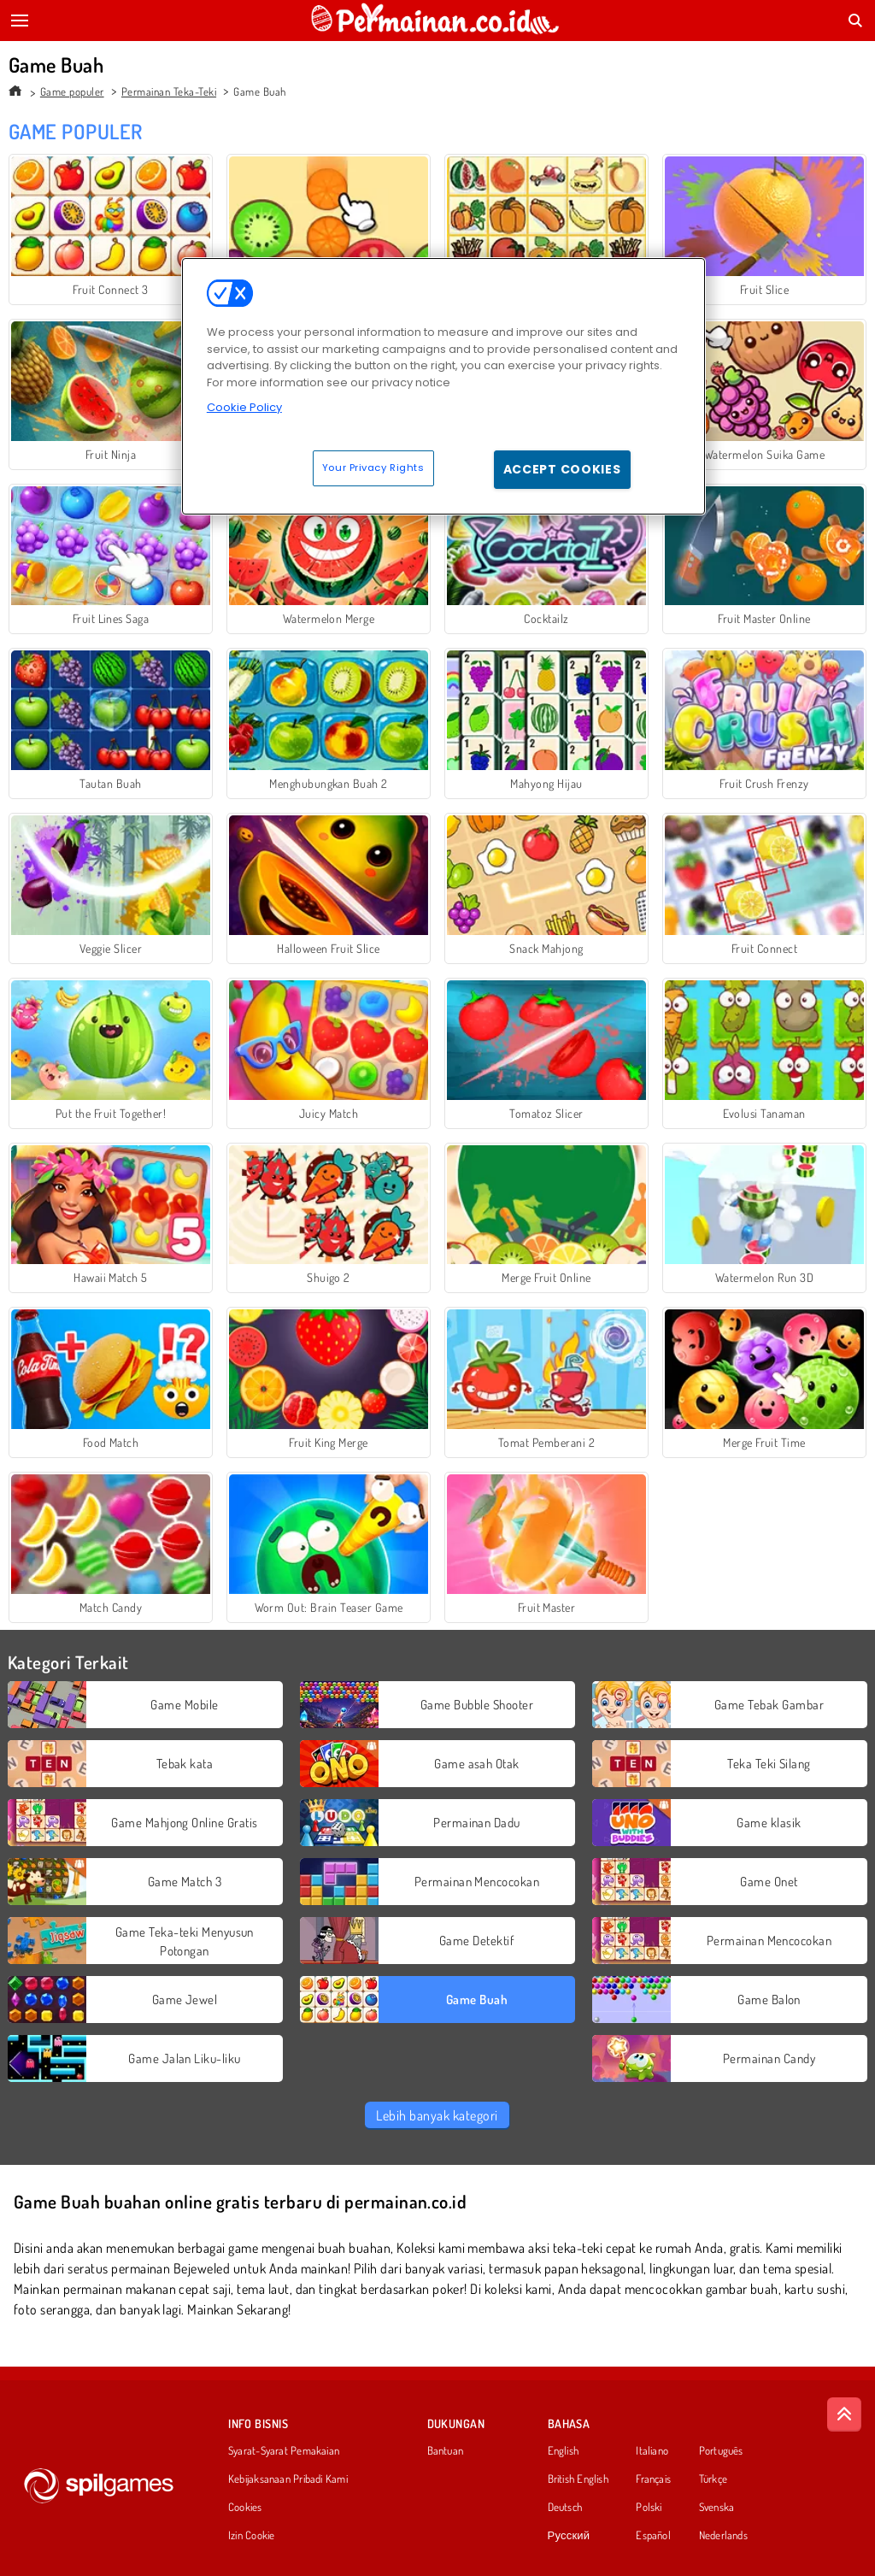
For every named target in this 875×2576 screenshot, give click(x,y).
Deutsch (565, 2508)
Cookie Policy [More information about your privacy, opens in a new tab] (244, 407)
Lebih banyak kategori (436, 2115)
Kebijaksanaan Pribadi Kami (288, 2479)
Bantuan (445, 2451)
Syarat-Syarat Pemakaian (283, 2451)
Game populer (72, 91)
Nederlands (723, 2536)
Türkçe (713, 2479)
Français (653, 2479)
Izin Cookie (251, 2536)
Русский (569, 2536)
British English (578, 2479)
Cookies (245, 2508)
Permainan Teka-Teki (168, 91)
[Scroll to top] (844, 2414)
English (563, 2451)
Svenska (717, 2508)
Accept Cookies (562, 469)
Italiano (652, 2451)
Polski (648, 2508)
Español (653, 2536)
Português (721, 2451)
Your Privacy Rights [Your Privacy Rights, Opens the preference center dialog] (373, 467)
